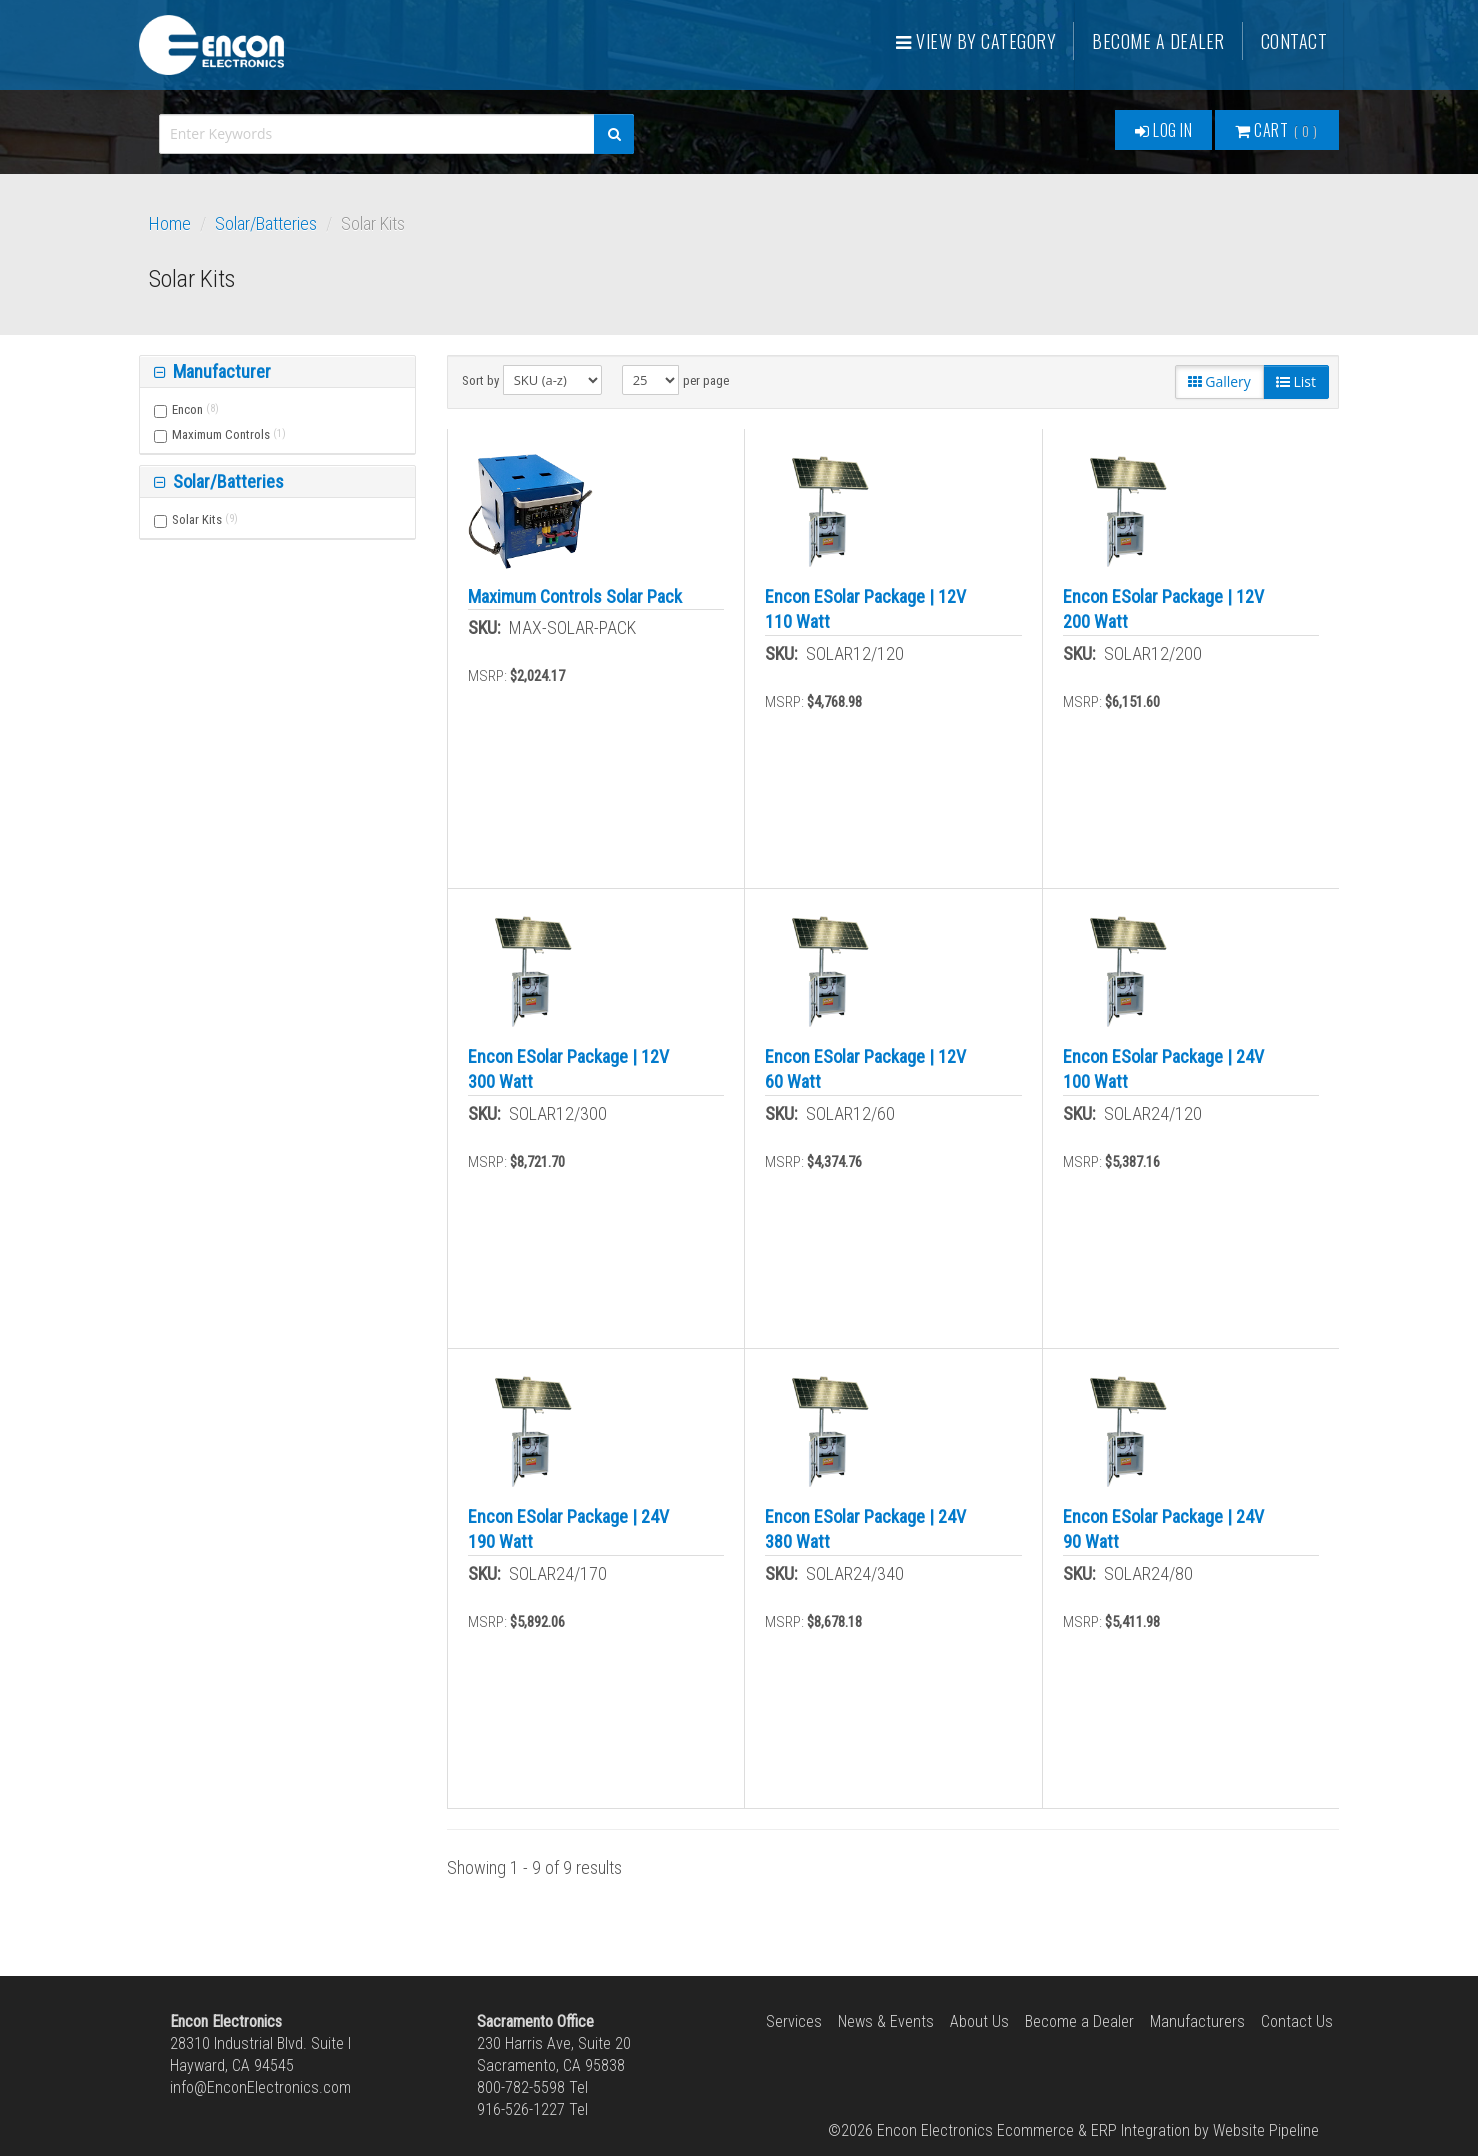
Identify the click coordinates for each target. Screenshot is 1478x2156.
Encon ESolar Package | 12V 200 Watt (1163, 609)
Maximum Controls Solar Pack (575, 596)
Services (794, 2021)
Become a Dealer (1158, 41)
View (976, 41)
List (1296, 381)
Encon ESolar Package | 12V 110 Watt (865, 609)
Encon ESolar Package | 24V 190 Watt (568, 1529)
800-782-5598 (521, 2087)
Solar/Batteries (266, 223)
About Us (979, 2021)
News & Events (886, 2021)
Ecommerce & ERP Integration (1093, 2130)
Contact (1294, 41)
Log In (1163, 130)
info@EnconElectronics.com (260, 2087)
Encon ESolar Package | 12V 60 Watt (865, 1069)
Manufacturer (220, 371)
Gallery (1219, 381)
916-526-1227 (521, 2109)
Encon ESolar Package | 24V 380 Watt (865, 1529)
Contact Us (1297, 2021)
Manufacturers (1197, 2021)
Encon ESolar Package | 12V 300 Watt (568, 1069)
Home (170, 223)
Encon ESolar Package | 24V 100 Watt (1163, 1069)
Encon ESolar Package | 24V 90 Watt (1163, 1529)
